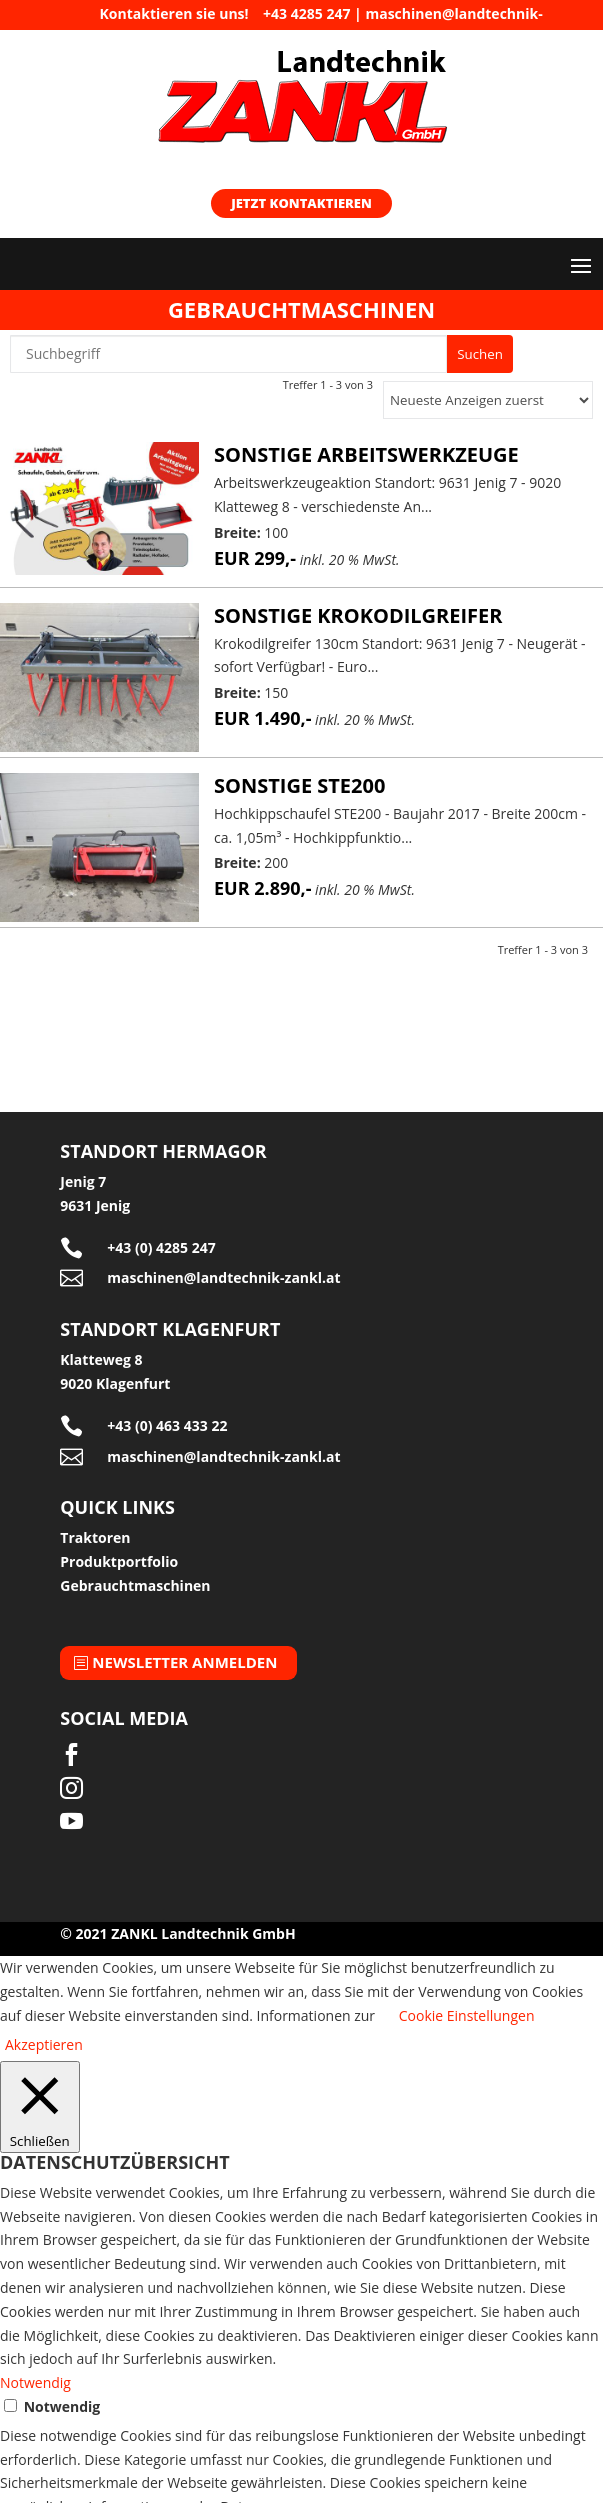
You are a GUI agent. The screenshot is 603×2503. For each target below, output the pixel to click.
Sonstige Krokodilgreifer (358, 615)
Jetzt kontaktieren (301, 203)
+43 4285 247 (306, 13)
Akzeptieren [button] (44, 2044)
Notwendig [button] (35, 2382)
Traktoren (95, 1537)
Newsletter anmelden (184, 1662)
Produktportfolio (119, 1561)
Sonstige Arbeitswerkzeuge (366, 454)
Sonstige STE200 (299, 785)
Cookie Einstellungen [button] (467, 2015)
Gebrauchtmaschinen (135, 1585)
